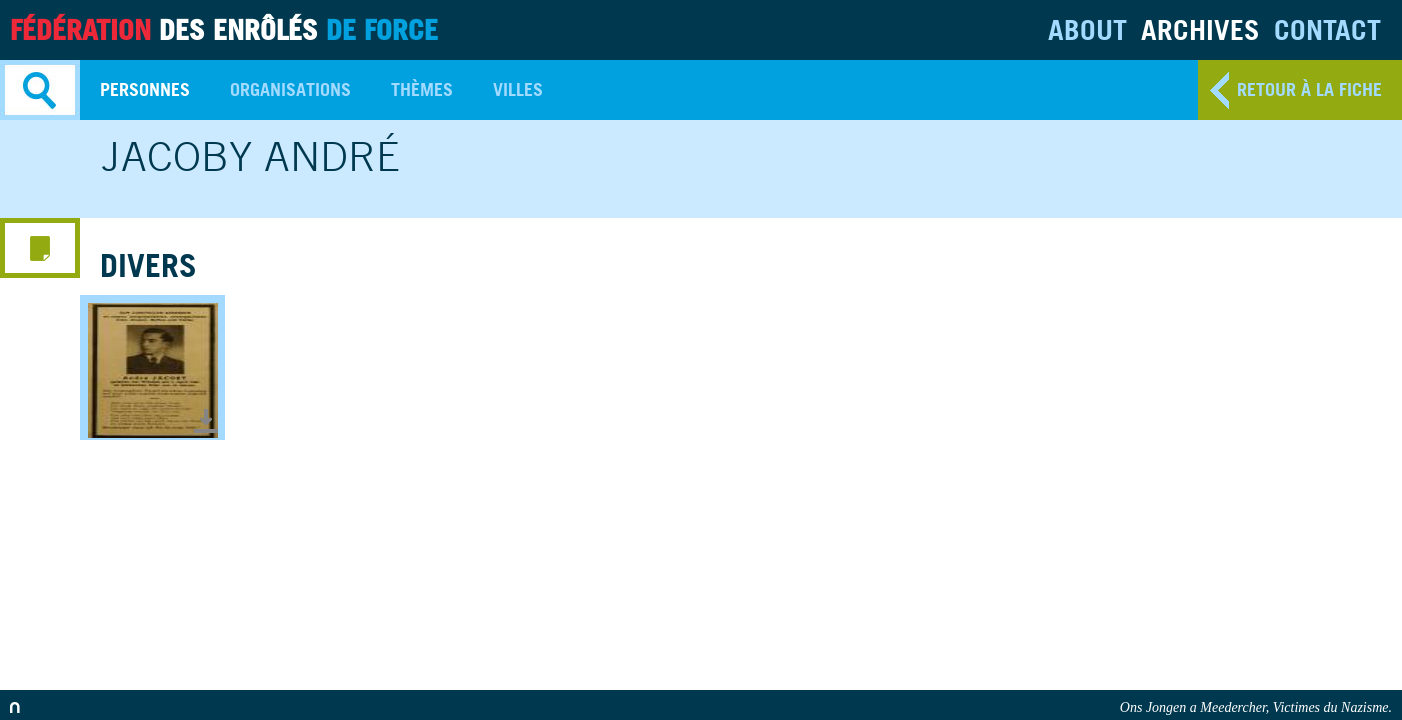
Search (40, 90)
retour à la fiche (1309, 89)
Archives (1200, 29)
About (1087, 29)
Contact (1327, 29)
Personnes (145, 89)
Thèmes (422, 89)
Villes (518, 89)
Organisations (290, 89)
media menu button (40, 248)
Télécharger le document (206, 421)
